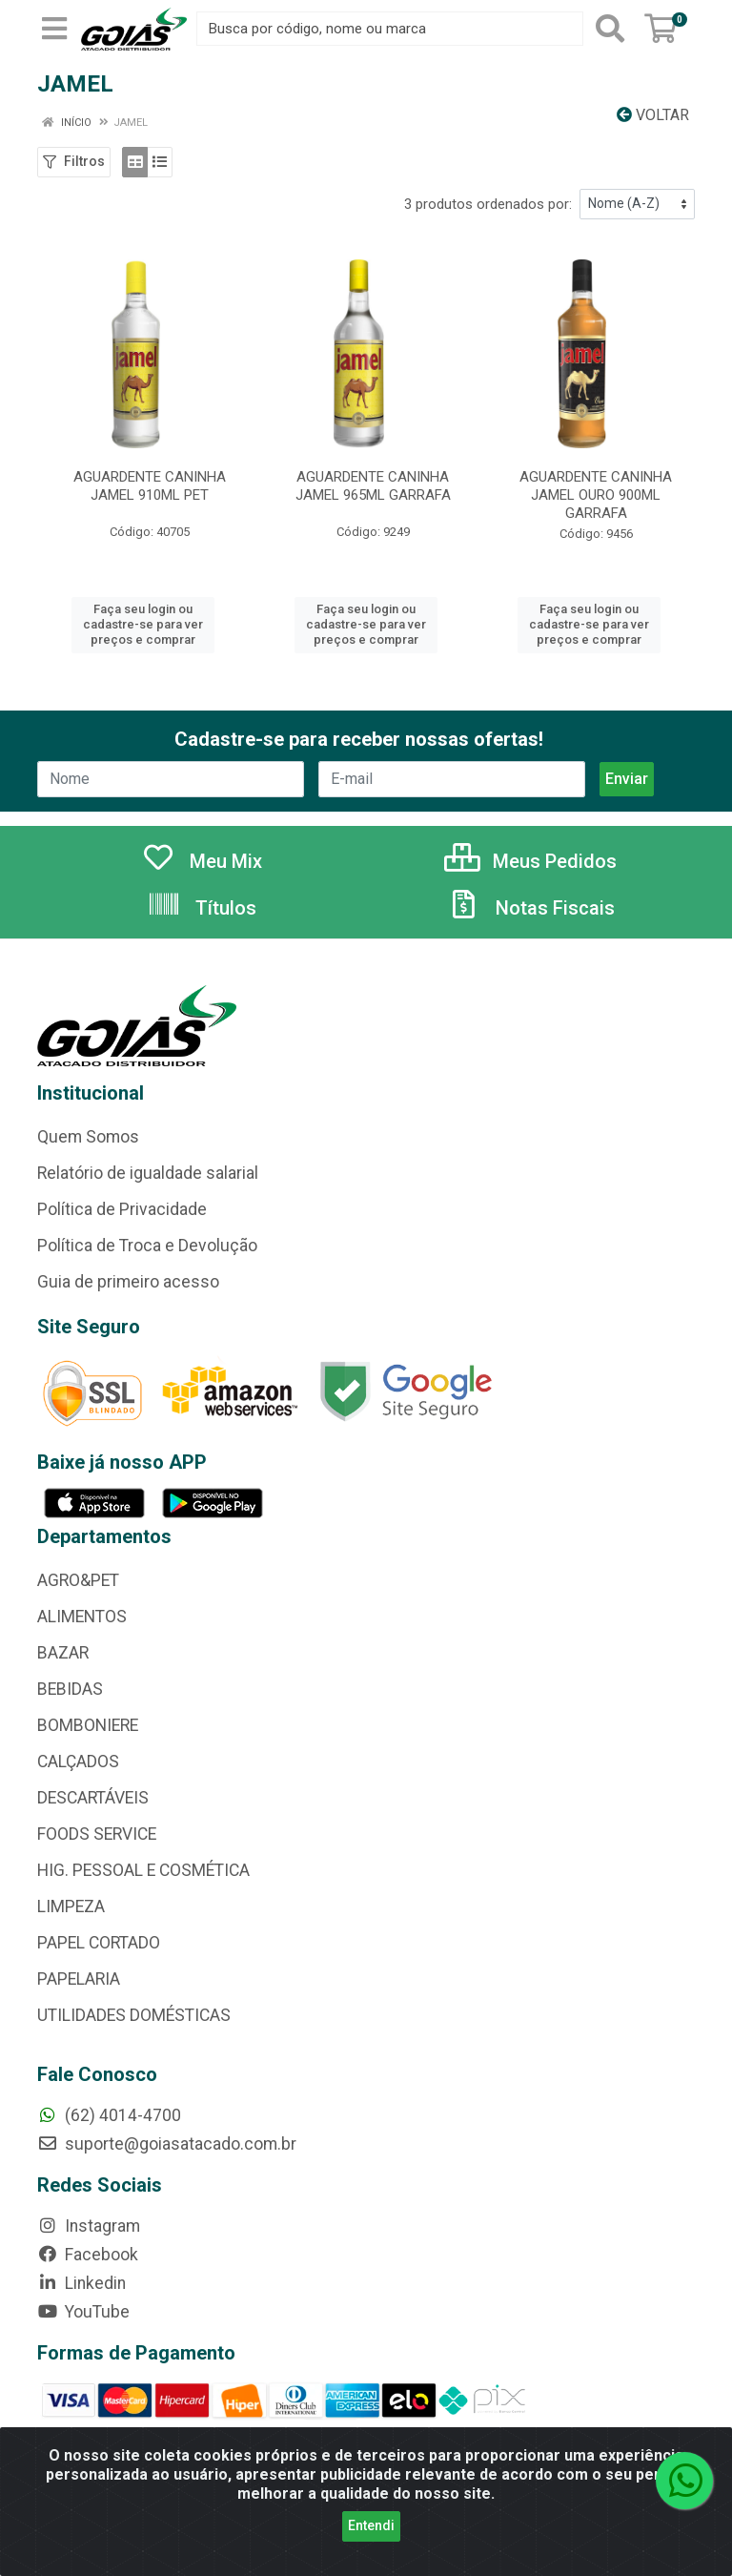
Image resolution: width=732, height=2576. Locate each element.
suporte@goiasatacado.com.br (166, 2144)
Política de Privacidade (122, 1209)
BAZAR (63, 1652)
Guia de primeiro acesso (128, 1281)
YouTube (83, 2311)
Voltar (653, 115)
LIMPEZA (71, 1906)
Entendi (371, 2525)
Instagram (88, 2226)
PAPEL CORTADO (98, 1942)
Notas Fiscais (531, 907)
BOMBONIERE (87, 1725)
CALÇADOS (78, 1761)
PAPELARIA (78, 1979)
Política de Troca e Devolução (147, 1245)
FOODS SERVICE (96, 1834)
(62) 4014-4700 (109, 2115)
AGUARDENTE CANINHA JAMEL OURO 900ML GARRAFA (595, 495)
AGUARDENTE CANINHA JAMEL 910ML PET (149, 486)
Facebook (87, 2254)
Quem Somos (88, 1136)
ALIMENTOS (82, 1616)
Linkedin (81, 2283)
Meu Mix (201, 861)
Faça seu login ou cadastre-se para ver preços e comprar (143, 625)
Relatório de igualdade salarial (147, 1173)
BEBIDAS (70, 1689)
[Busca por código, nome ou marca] (389, 28)
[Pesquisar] (610, 28)
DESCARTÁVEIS (93, 1797)
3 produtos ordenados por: (488, 204)
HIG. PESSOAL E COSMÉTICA (143, 1870)
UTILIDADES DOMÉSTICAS (134, 2015)
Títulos (201, 907)
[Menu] (54, 28)
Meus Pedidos (530, 861)
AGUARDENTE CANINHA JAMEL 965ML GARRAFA (373, 486)
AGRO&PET (78, 1580)
